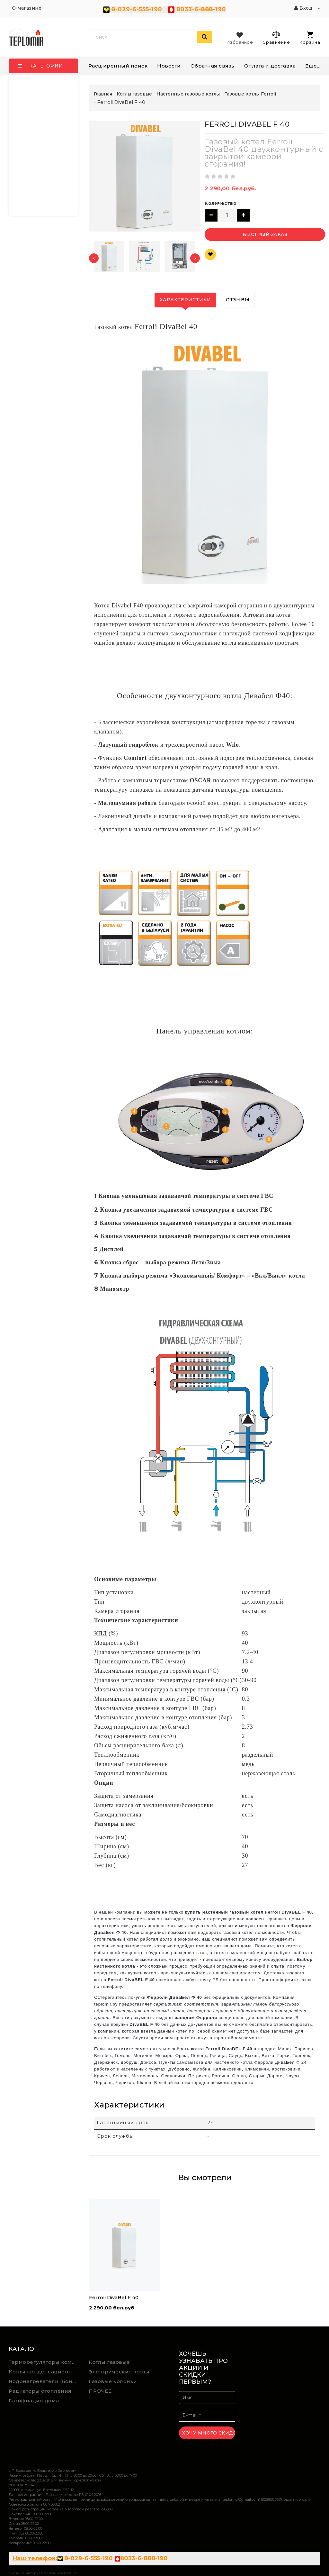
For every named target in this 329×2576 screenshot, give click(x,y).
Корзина (309, 38)
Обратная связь (213, 66)
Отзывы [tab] (238, 300)
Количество (220, 203)
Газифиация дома (34, 2401)
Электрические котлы (119, 2372)
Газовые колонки (113, 2381)
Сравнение (276, 38)
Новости (169, 66)
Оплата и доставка (270, 66)
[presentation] (94, 258)
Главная (103, 94)
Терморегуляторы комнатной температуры (44, 2362)
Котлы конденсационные (44, 2372)
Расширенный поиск (118, 66)
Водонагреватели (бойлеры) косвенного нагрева (44, 2381)
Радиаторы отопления (40, 2391)
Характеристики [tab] (185, 300)
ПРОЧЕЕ (100, 2391)
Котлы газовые (109, 2362)
